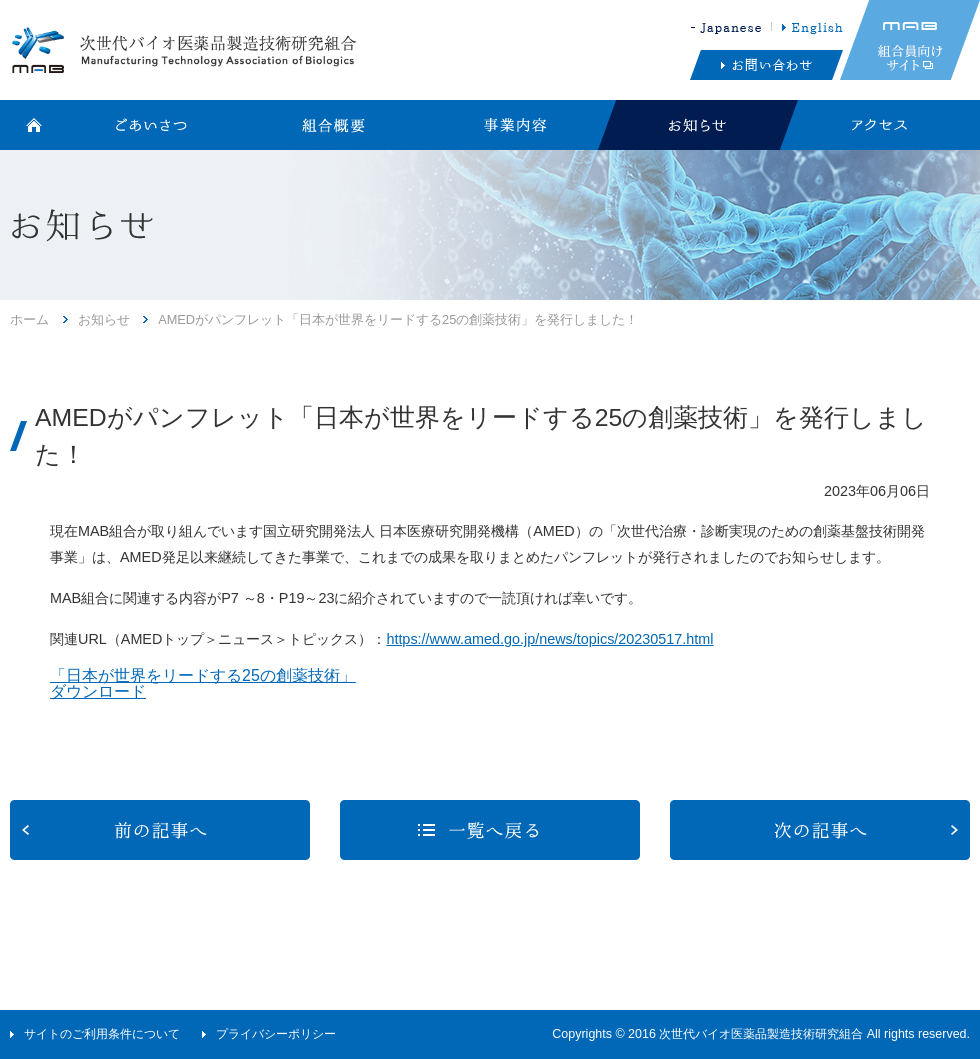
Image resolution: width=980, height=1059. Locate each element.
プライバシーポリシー (276, 1034)
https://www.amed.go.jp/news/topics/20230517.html (549, 639)
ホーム (29, 319)
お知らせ (104, 319)
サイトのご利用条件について (102, 1034)
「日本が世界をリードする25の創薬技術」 (203, 675)
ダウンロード (98, 691)
